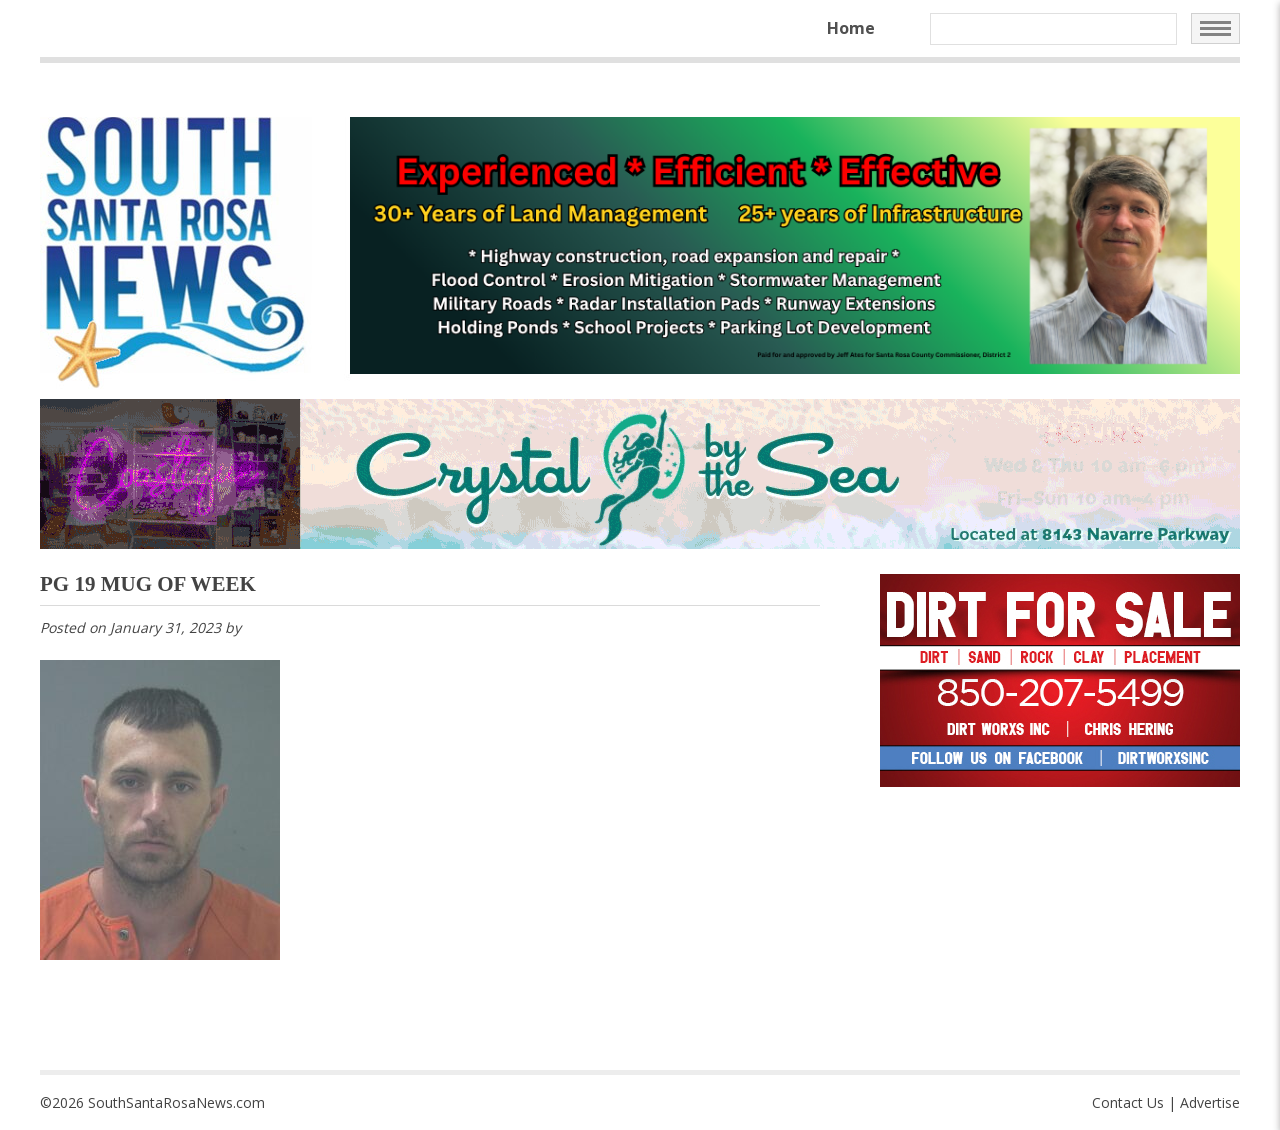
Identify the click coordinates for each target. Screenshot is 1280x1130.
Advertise (1210, 1102)
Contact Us (1128, 1102)
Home (851, 28)
